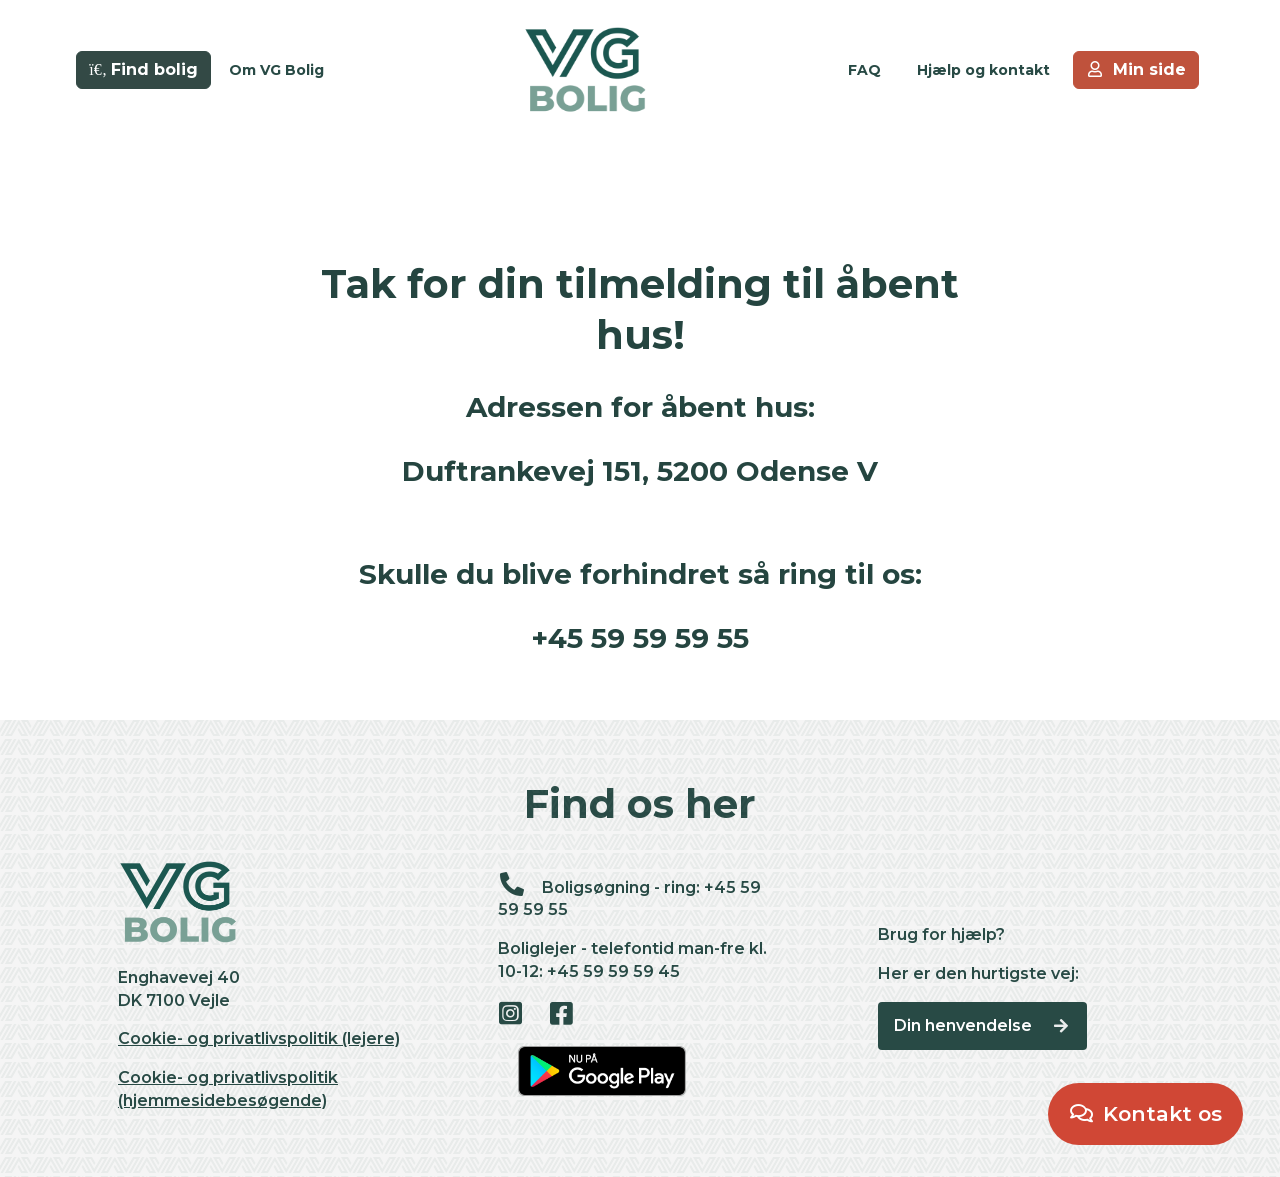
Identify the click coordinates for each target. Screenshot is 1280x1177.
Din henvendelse (982, 1025)
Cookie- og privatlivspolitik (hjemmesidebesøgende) (228, 1089)
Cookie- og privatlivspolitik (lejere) (259, 1038)
